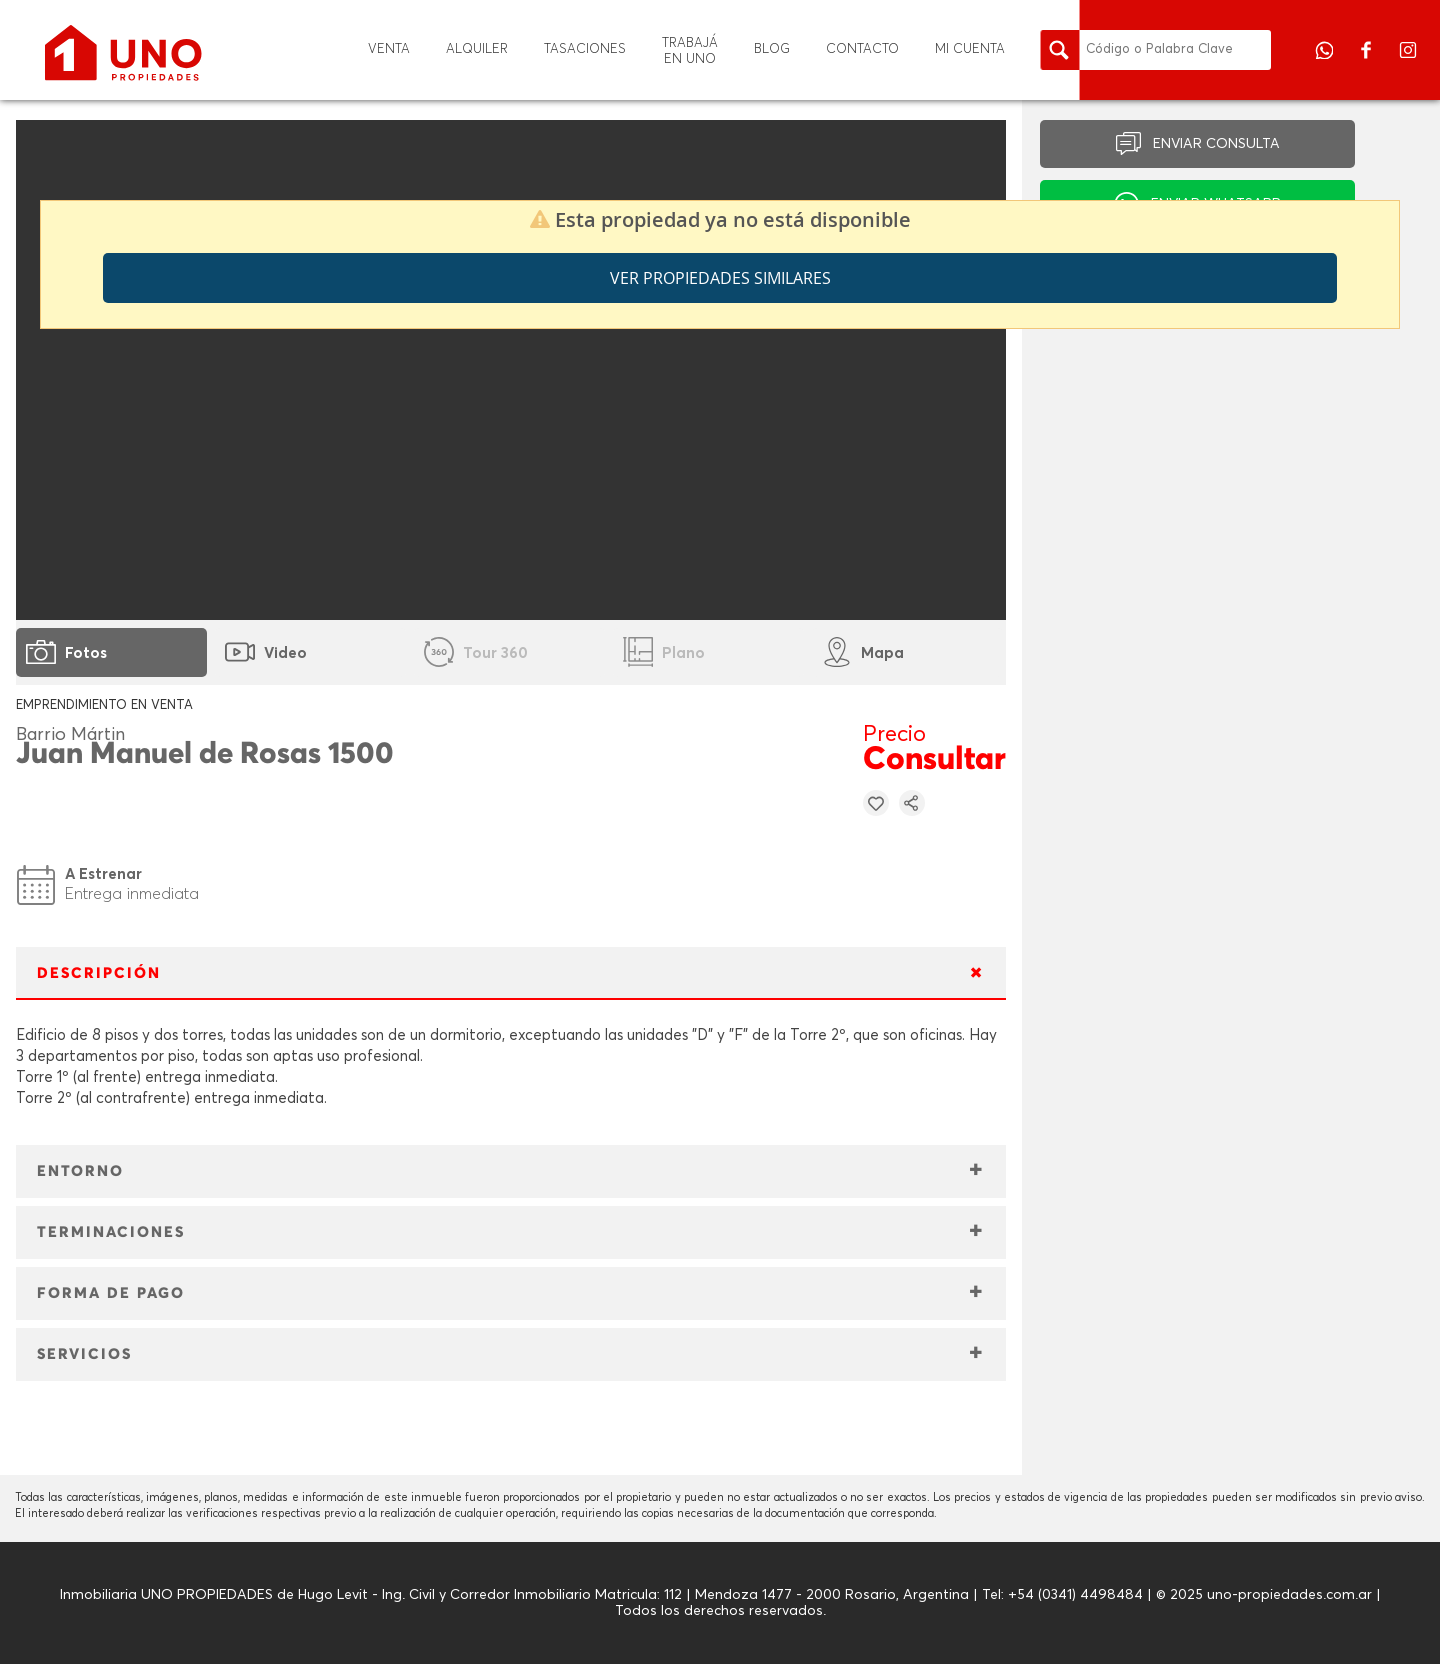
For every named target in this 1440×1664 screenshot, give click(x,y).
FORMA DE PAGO (111, 1293)
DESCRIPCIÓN (99, 973)
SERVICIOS (84, 1354)
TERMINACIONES (111, 1232)
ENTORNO (80, 1171)
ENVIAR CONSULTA (1216, 144)
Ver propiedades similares (720, 278)
